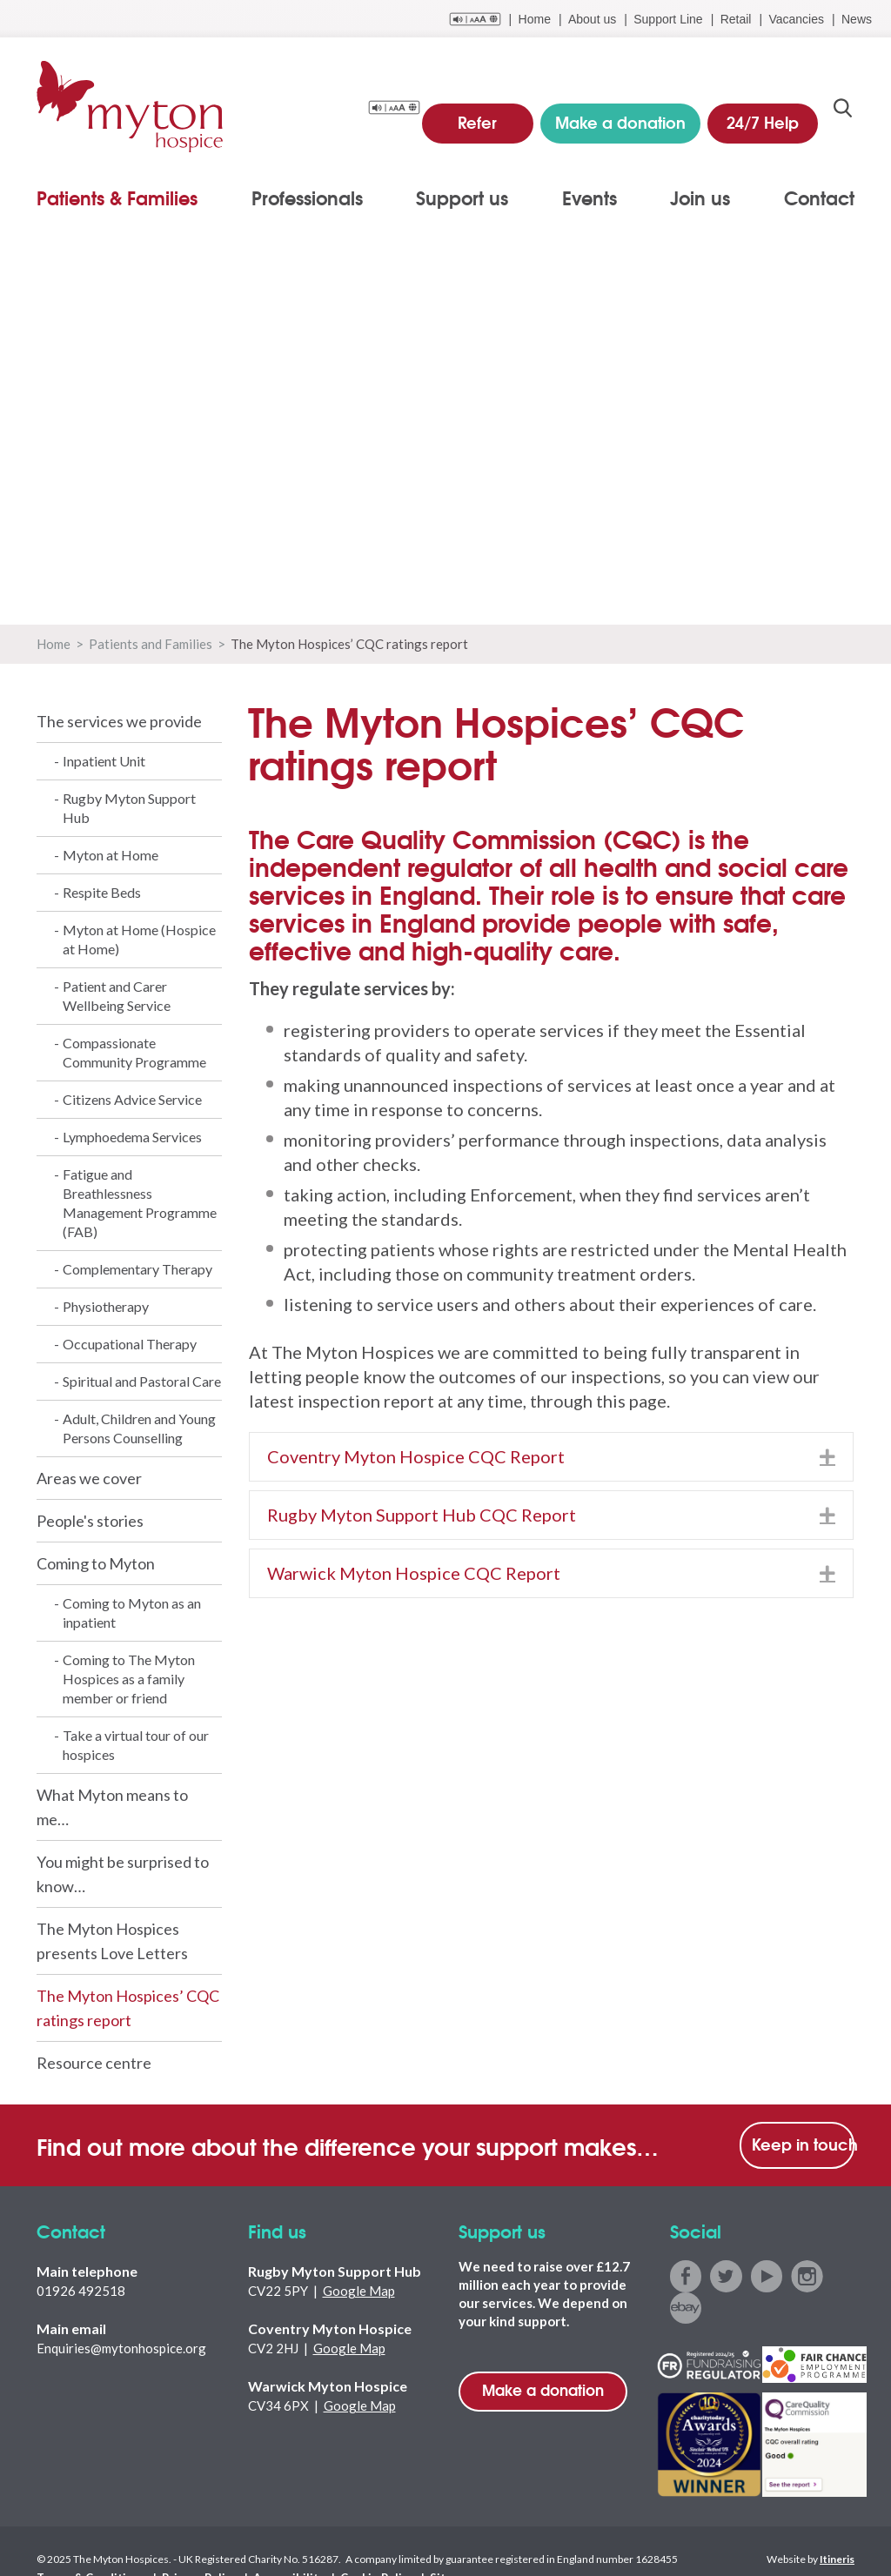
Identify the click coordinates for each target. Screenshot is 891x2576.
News (856, 19)
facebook (685, 2275)
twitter (724, 2275)
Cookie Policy (342, 2543)
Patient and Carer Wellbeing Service (117, 996)
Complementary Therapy (137, 1269)
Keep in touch (803, 2143)
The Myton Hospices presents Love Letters (112, 1941)
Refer (491, 112)
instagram (802, 2275)
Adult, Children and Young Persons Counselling (139, 1428)
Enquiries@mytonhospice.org (121, 2348)
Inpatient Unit (104, 761)
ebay (842, 2275)
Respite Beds (102, 892)
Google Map (359, 2290)
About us (592, 19)
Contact (819, 197)
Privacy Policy (183, 2543)
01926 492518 (81, 2290)
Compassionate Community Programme (134, 1052)
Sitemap (411, 2543)
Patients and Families (150, 644)
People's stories (90, 1520)
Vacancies (796, 19)
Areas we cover (89, 1478)
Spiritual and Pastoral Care (142, 1381)
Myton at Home (110, 854)
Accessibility (261, 2543)
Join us (700, 197)
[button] (827, 1457)
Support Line (667, 19)
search (842, 114)
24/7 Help (766, 112)
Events (589, 197)
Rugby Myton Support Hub (129, 808)
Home (535, 19)
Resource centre (94, 2062)
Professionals (307, 197)
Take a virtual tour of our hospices (136, 1745)
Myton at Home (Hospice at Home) (139, 939)
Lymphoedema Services (132, 1136)
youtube (763, 2275)
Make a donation (543, 2389)
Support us (462, 197)
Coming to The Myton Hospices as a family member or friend (129, 1678)
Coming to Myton (96, 1563)
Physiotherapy (106, 1306)
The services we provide (119, 721)
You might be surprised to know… (123, 1874)
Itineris (837, 2525)
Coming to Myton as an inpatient (132, 1612)
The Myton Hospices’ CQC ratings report (128, 2008)
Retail (736, 19)
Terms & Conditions (85, 2543)
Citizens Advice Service (132, 1099)
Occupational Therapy (130, 1343)
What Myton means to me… (112, 1807)
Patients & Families (117, 197)
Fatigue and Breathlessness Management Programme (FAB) (140, 1203)
